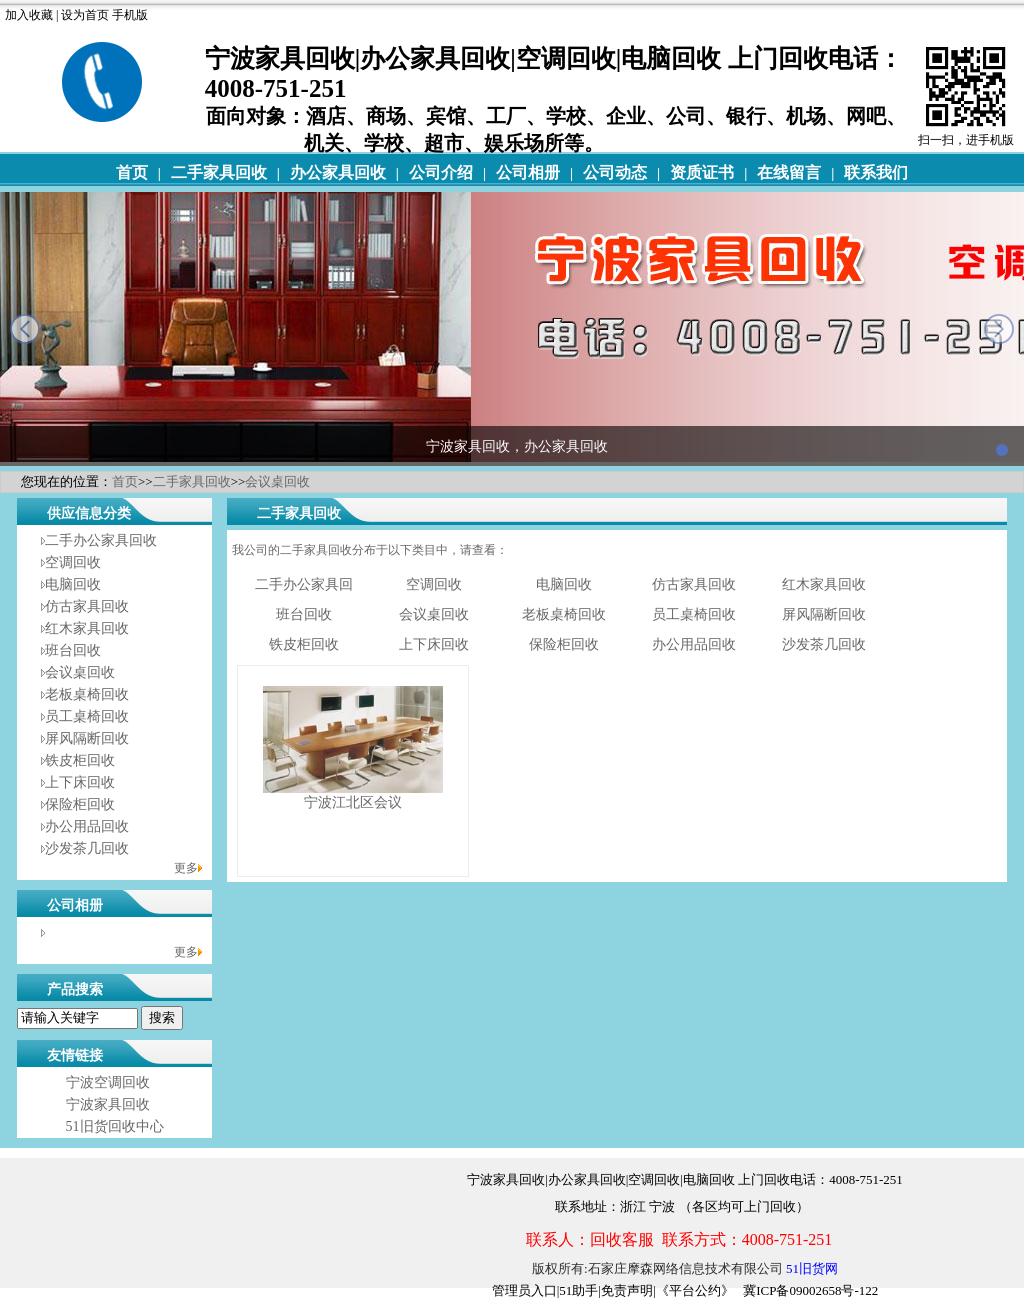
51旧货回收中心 (115, 1126)
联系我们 (876, 172)
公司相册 (528, 172)
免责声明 (627, 1290)
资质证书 (702, 172)
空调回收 (73, 562)
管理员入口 (524, 1290)
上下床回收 (80, 782)
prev (25, 329)
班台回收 (73, 650)
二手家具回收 (219, 172)
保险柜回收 (80, 804)
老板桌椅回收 (87, 694)
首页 (132, 172)
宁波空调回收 (108, 1082)
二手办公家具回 (304, 584)
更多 (186, 868)
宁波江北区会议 (353, 802)
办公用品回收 (87, 826)
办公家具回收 (338, 172)
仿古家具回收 (87, 606)
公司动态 (615, 172)
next (999, 329)
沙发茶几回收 (87, 848)
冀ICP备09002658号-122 (810, 1290)
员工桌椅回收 (87, 716)
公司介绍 (441, 172)
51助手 (578, 1290)
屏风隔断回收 (87, 738)
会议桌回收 (277, 481)
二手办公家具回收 (101, 540)
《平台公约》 (695, 1290)
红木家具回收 (87, 628)
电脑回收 (73, 584)
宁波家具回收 (108, 1104)
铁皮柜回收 (80, 760)
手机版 (130, 15)
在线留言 (789, 172)
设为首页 (85, 15)
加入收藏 (29, 15)
